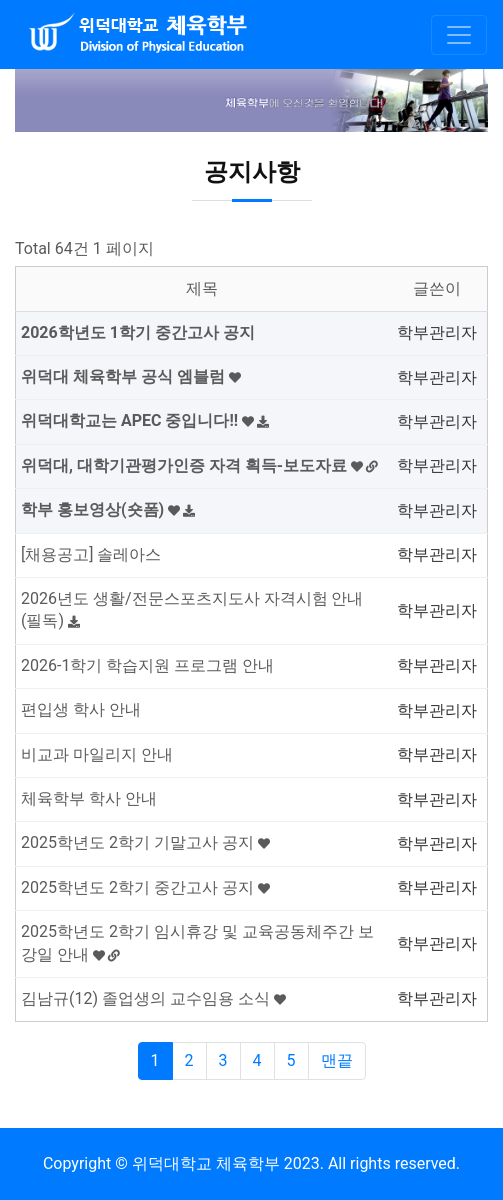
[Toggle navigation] (459, 35)
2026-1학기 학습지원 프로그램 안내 (147, 665)
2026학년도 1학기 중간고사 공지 (138, 332)
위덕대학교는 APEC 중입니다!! (145, 420)
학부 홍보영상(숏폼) (108, 509)
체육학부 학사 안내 (89, 798)
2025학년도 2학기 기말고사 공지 (145, 842)
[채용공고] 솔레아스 (91, 554)
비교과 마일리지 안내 (97, 754)
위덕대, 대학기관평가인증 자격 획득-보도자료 (199, 465)
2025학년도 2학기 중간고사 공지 (145, 887)
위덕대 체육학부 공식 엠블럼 (131, 376)
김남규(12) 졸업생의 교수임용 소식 (153, 998)
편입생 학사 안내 (81, 709)
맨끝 (337, 1060)
